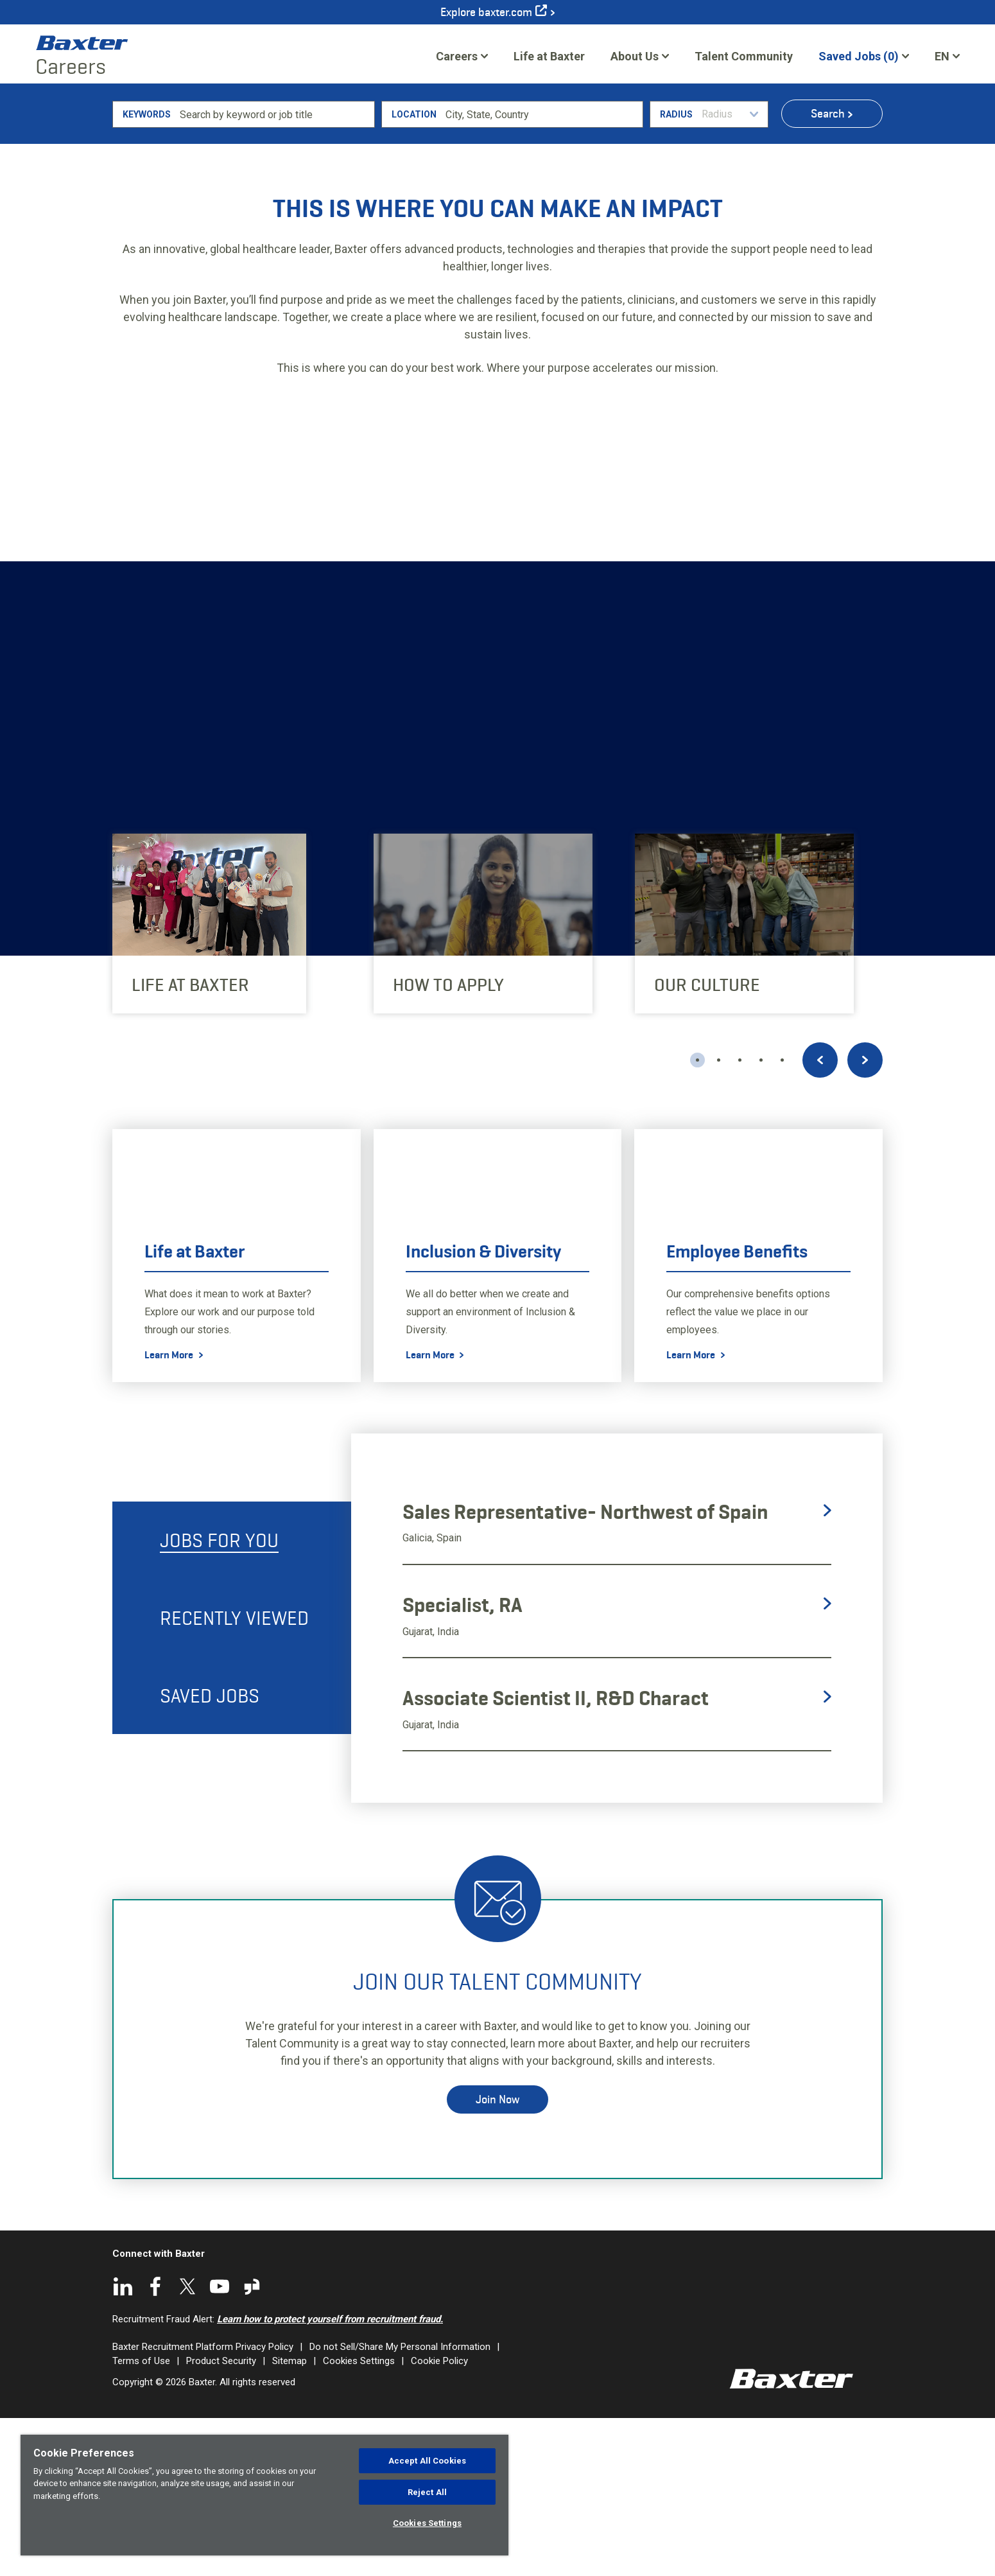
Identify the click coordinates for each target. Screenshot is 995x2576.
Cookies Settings (427, 2523)
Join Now (497, 2257)
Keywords (147, 271)
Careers (457, 56)
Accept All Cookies (427, 2461)
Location (414, 271)
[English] (947, 56)
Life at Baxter (549, 56)
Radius (676, 271)
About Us (634, 56)
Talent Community (744, 60)
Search (828, 271)
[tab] (231, 1698)
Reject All (427, 2492)
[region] (264, 2495)
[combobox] (542, 272)
